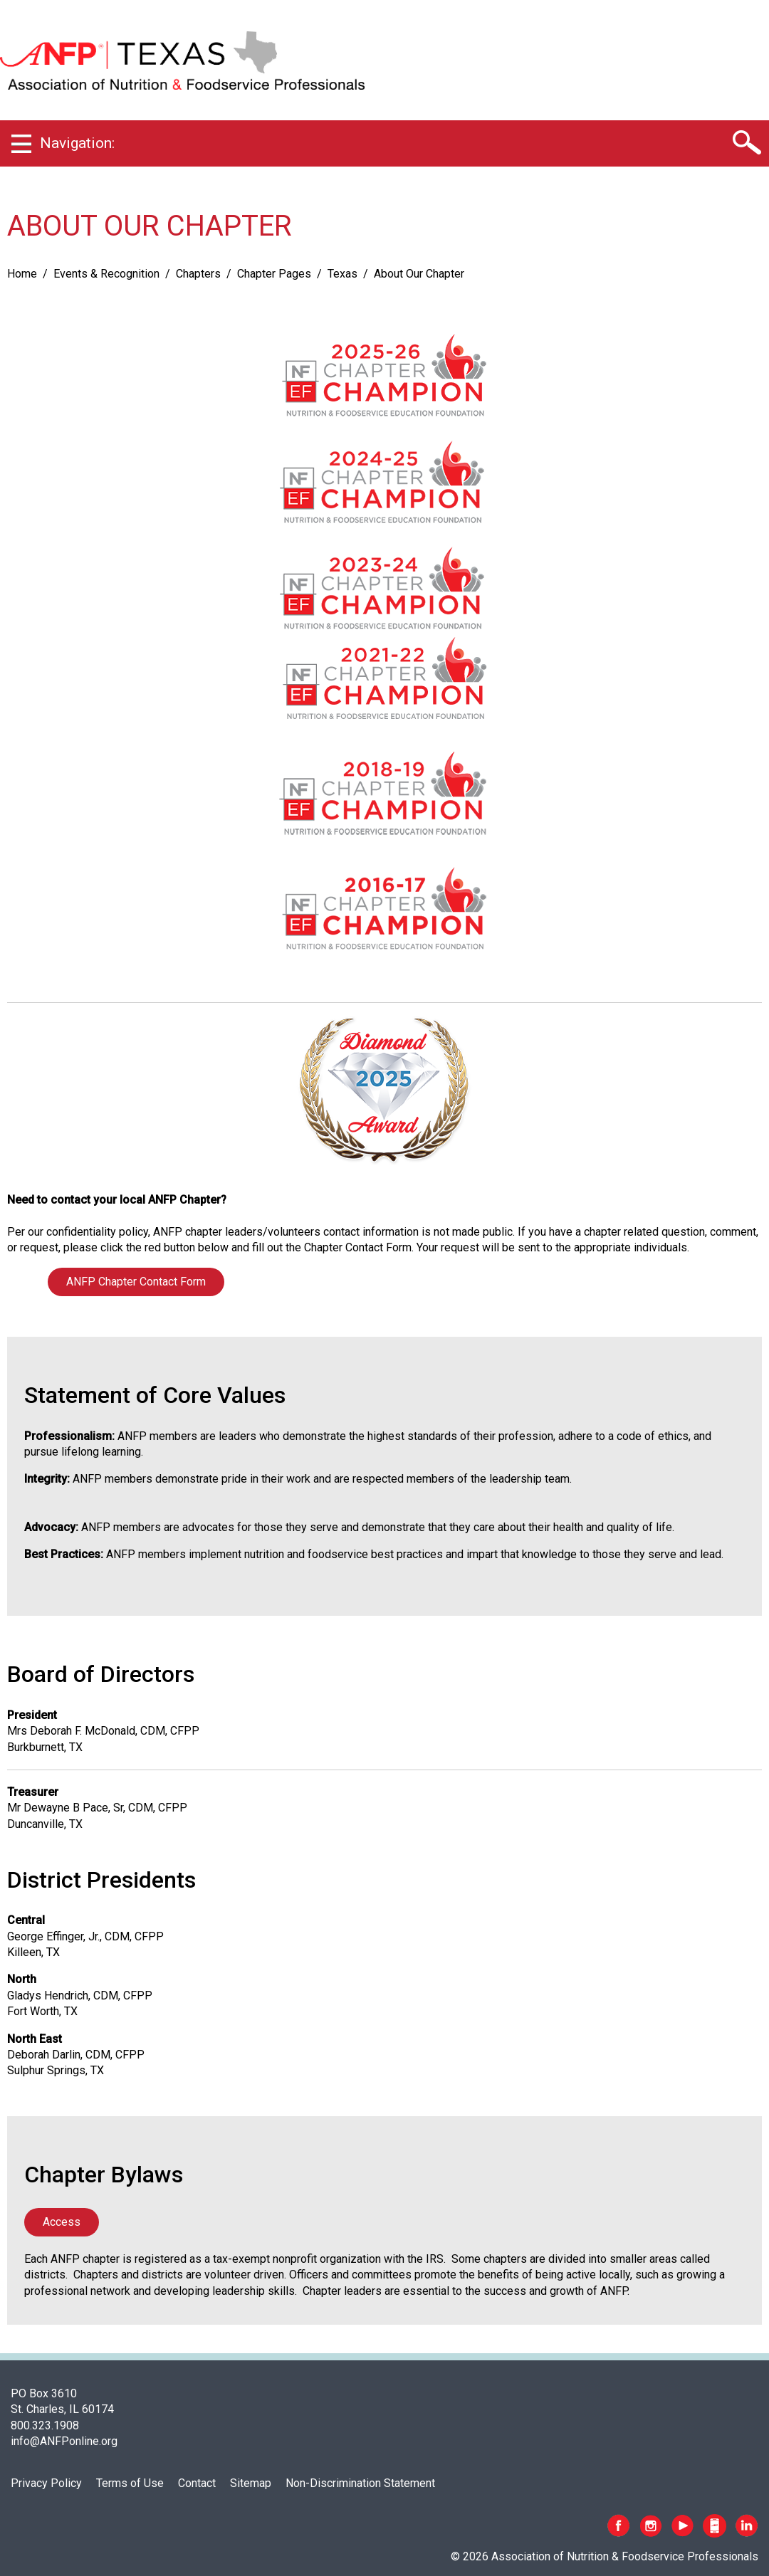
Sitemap (250, 2483)
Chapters (198, 273)
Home (22, 273)
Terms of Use (130, 2483)
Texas (342, 273)
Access (61, 2222)
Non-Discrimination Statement (360, 2483)
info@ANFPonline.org (64, 2441)
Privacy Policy (46, 2483)
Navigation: (77, 143)
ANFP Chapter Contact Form (136, 1281)
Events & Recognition (106, 273)
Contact (197, 2483)
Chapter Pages (274, 273)
